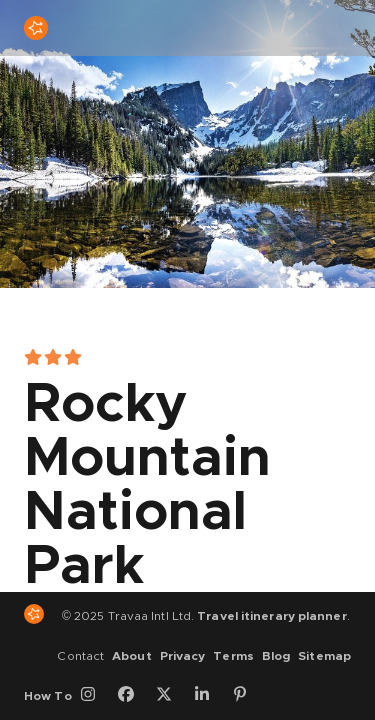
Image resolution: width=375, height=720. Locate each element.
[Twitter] (171, 696)
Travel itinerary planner (271, 616)
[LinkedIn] (209, 696)
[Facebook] (133, 696)
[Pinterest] (247, 696)
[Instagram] (95, 696)
